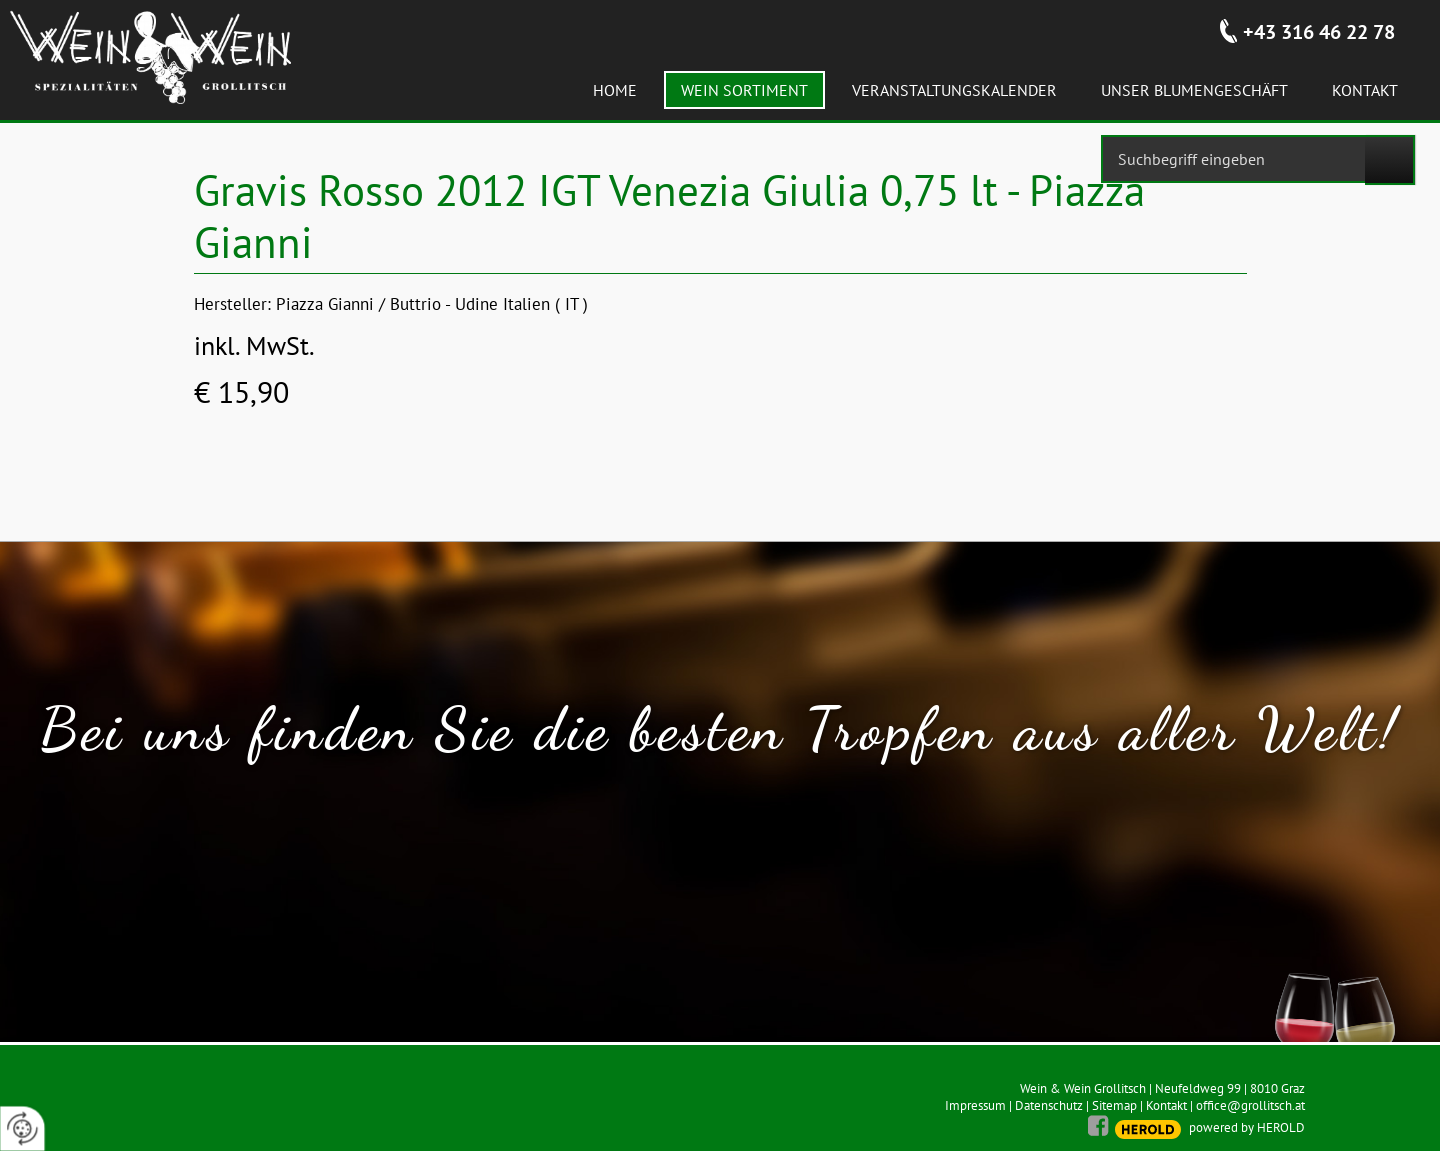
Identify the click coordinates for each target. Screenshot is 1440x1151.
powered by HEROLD (1247, 1127)
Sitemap (1114, 1105)
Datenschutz (1049, 1105)
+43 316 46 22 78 (1319, 32)
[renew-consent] (22, 1128)
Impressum (975, 1105)
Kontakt (1166, 1105)
